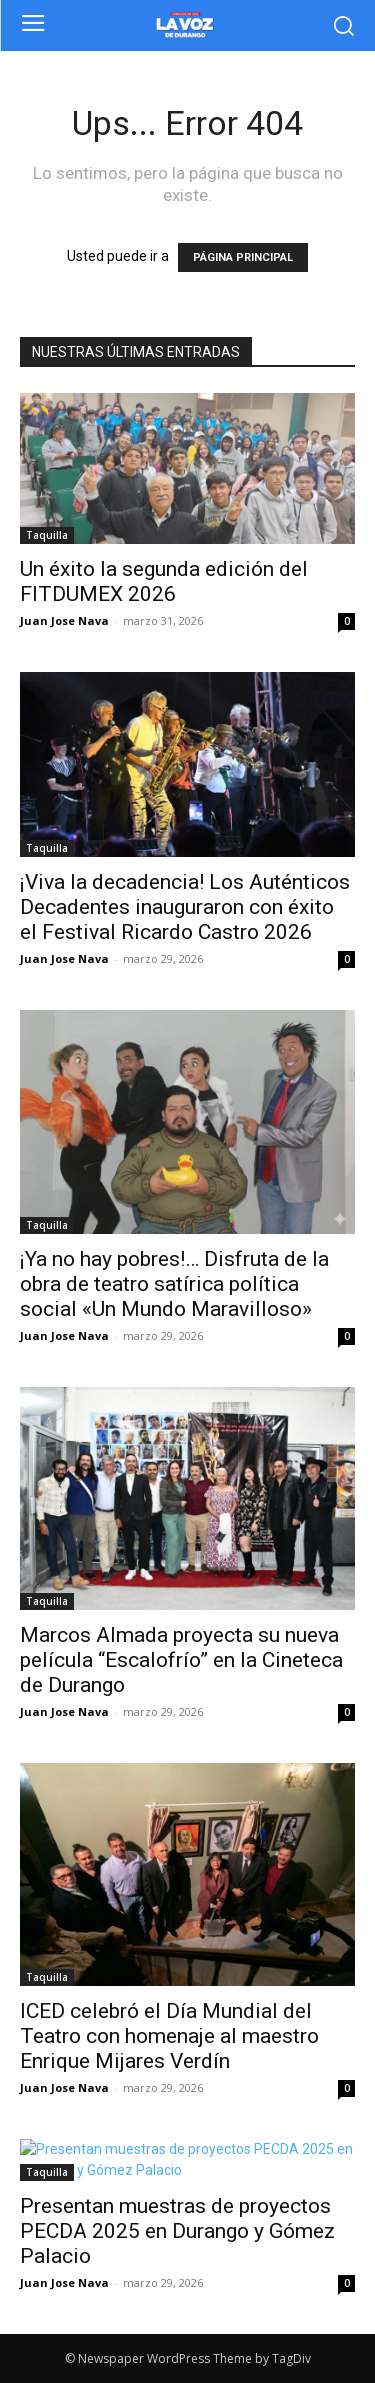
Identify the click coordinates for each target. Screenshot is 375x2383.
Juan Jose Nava (64, 620)
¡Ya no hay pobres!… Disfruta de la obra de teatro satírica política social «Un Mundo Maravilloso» (174, 1284)
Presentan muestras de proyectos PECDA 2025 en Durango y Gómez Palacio (177, 2231)
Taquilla (47, 535)
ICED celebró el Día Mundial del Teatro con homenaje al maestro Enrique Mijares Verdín (169, 2036)
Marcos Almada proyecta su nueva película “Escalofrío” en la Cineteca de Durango (181, 1660)
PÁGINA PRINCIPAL (243, 257)
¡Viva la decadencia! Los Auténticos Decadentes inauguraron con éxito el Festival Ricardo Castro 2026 (185, 907)
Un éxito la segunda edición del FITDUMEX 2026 (164, 581)
